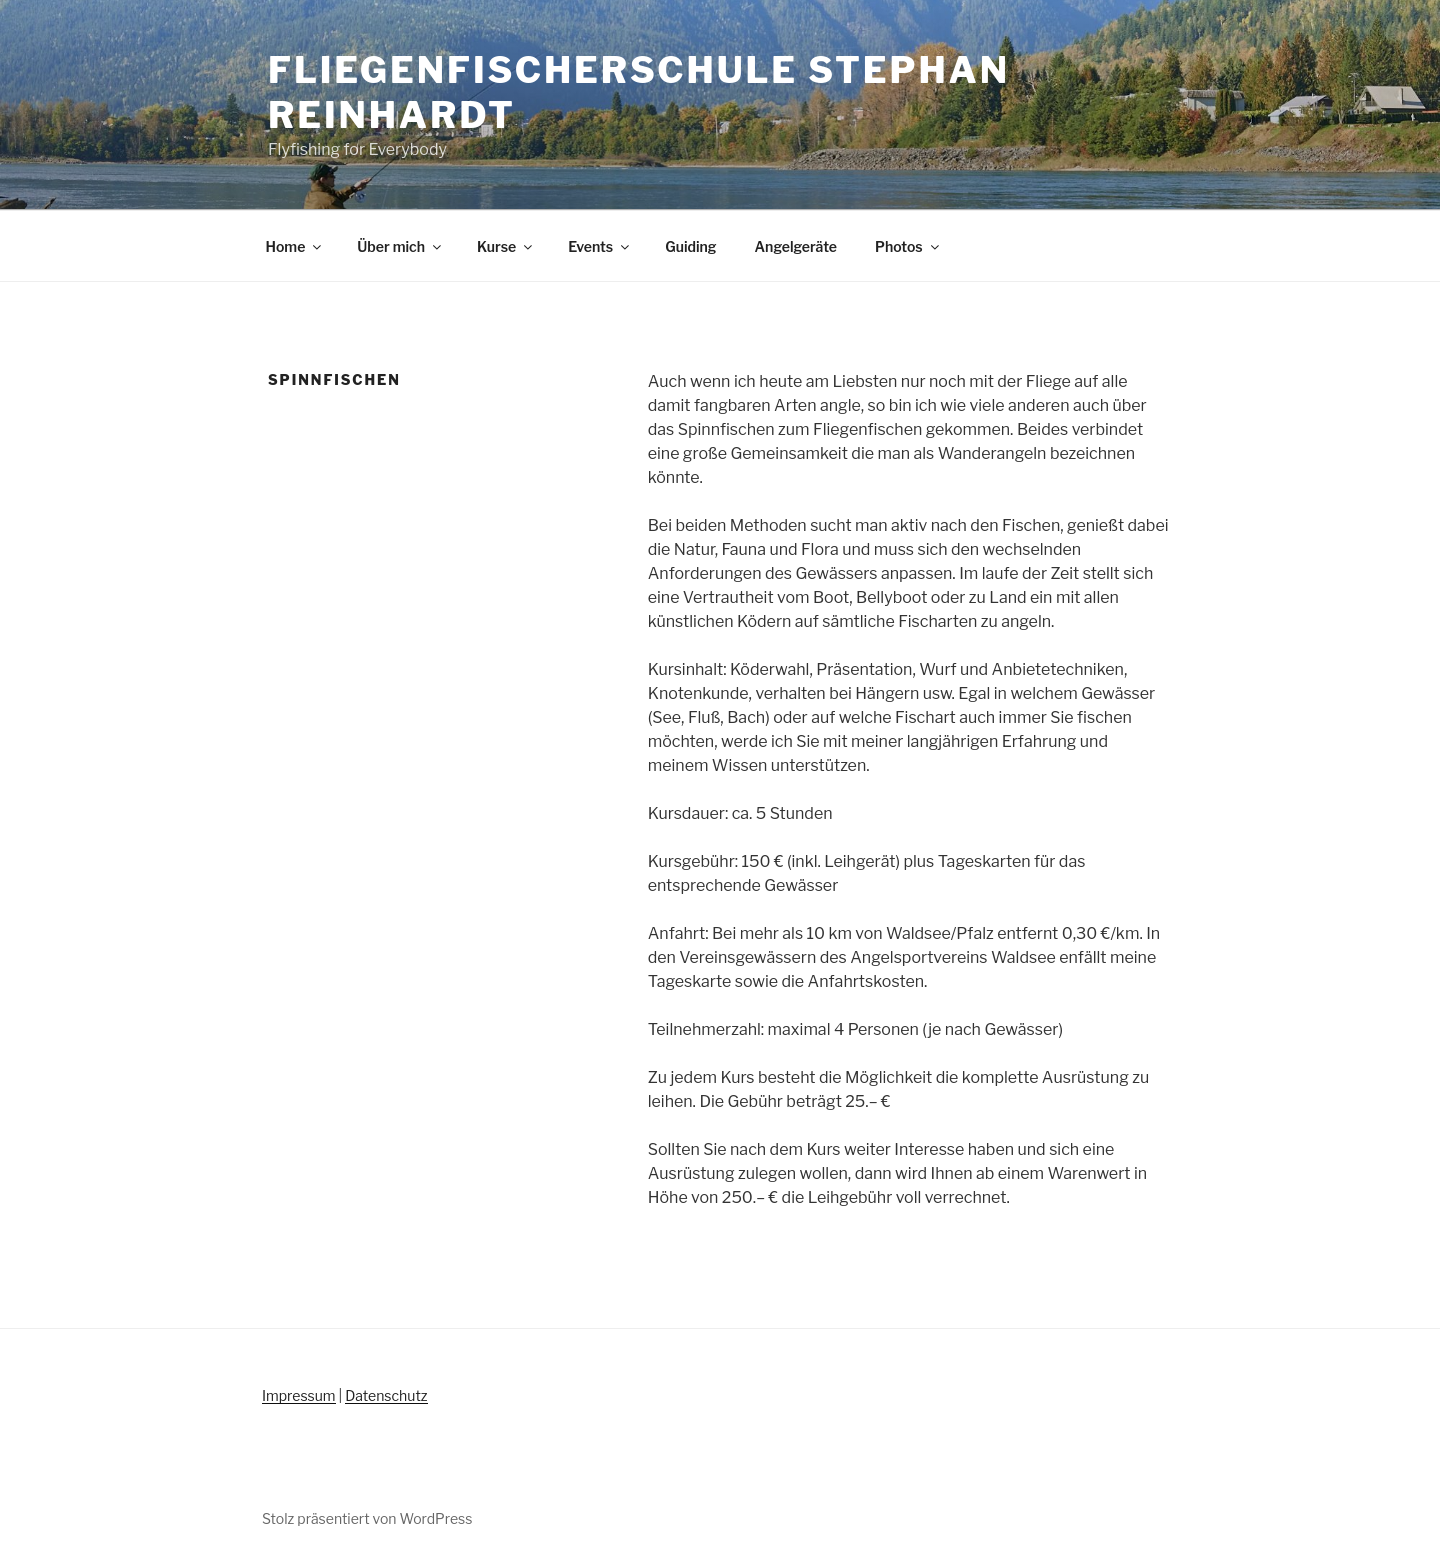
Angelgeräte (796, 246)
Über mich (400, 246)
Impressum (299, 1395)
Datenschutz (386, 1395)
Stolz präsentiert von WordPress (367, 1518)
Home (295, 246)
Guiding (690, 246)
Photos (908, 246)
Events (600, 246)
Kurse (506, 246)
